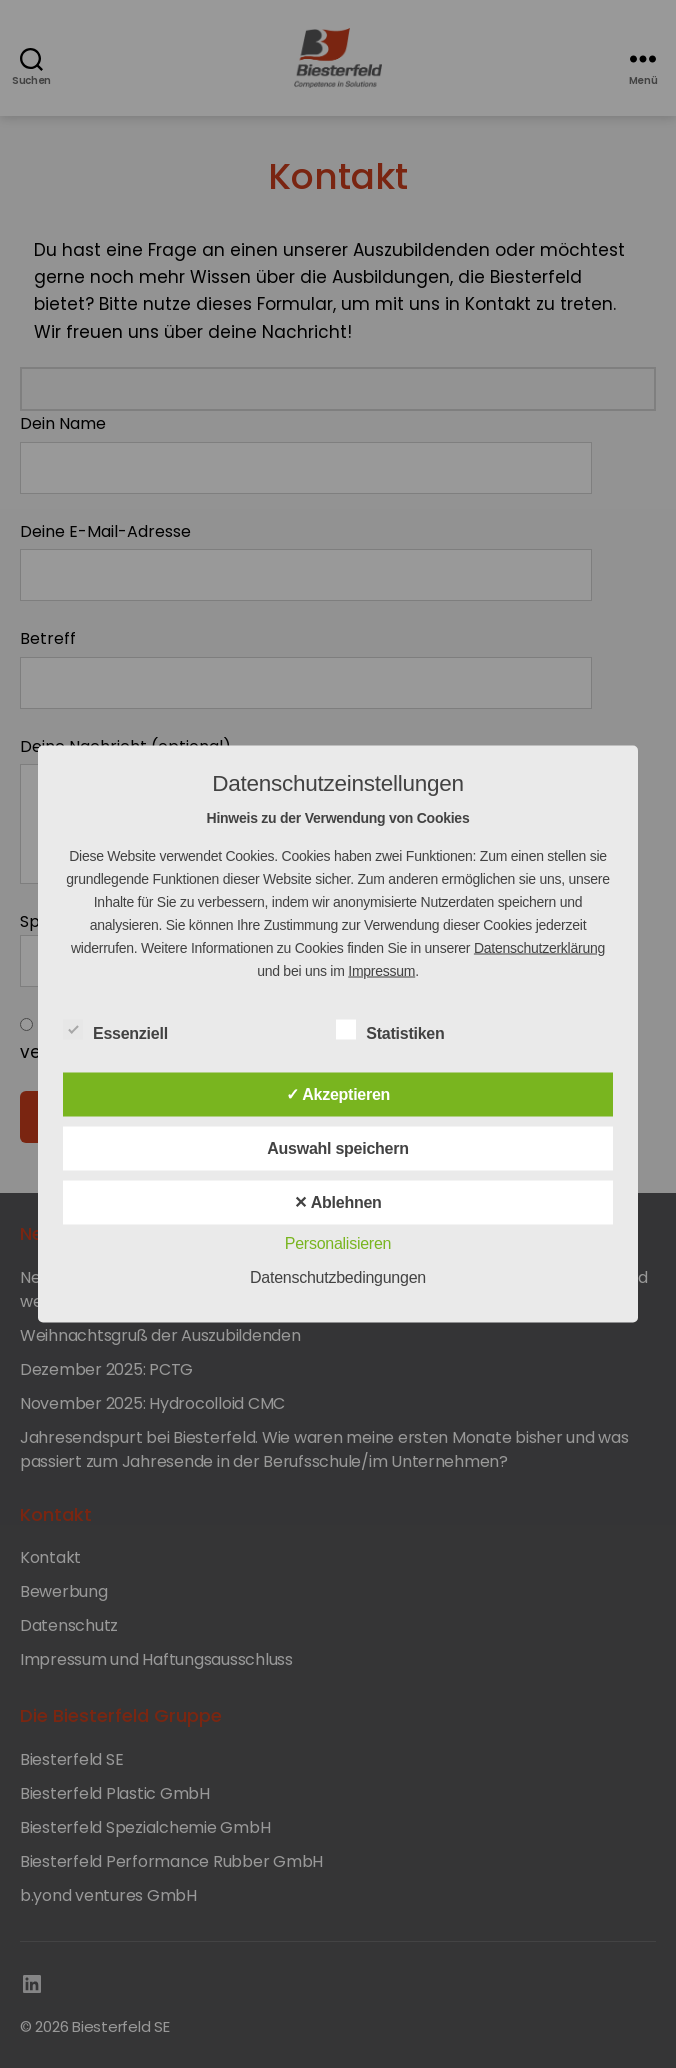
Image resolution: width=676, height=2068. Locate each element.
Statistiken (400, 1031)
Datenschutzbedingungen (338, 1277)
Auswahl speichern (338, 1148)
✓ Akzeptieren (338, 1094)
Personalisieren (338, 1243)
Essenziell (126, 1031)
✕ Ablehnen (337, 1202)
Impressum (381, 971)
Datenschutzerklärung (539, 948)
